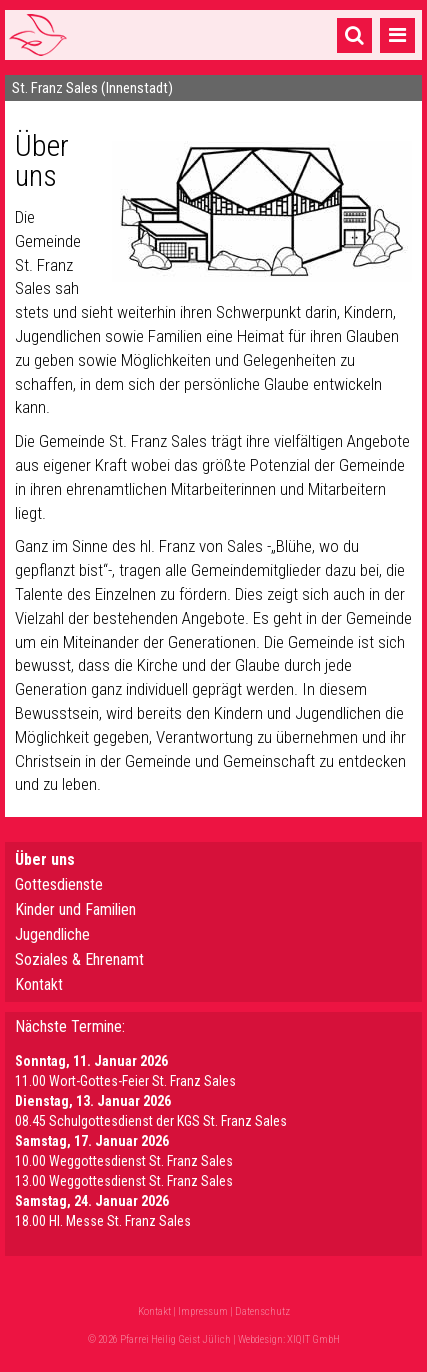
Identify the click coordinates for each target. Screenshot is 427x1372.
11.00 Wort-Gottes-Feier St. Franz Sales (125, 1081)
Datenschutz (262, 1311)
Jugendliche (52, 934)
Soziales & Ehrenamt (79, 959)
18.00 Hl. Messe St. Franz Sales (103, 1221)
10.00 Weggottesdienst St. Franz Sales (124, 1161)
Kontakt (39, 984)
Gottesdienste (59, 884)
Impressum (203, 1311)
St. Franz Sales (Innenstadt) (92, 88)
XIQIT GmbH (313, 1339)
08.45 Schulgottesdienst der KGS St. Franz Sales (151, 1121)
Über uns (45, 859)
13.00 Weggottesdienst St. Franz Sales (124, 1181)
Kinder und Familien (75, 909)
